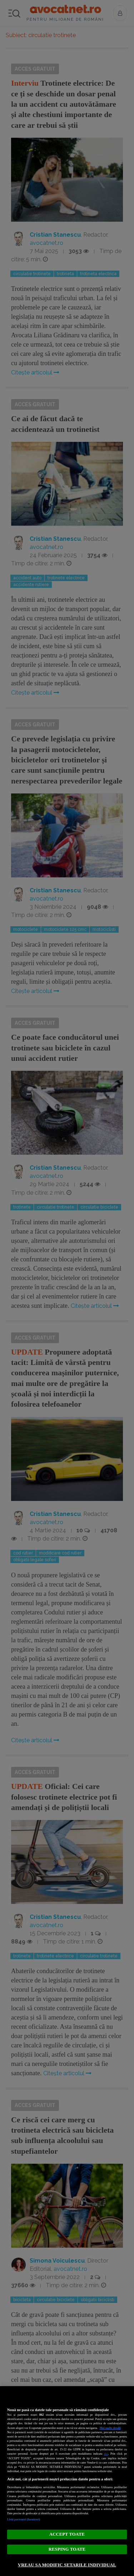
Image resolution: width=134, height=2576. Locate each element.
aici (106, 2453)
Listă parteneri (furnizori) (23, 2519)
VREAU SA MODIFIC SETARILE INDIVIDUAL (67, 2564)
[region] (67, 2481)
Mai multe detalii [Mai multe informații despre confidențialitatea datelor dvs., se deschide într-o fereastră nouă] (110, 2428)
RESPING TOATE (67, 2549)
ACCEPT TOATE (67, 2534)
